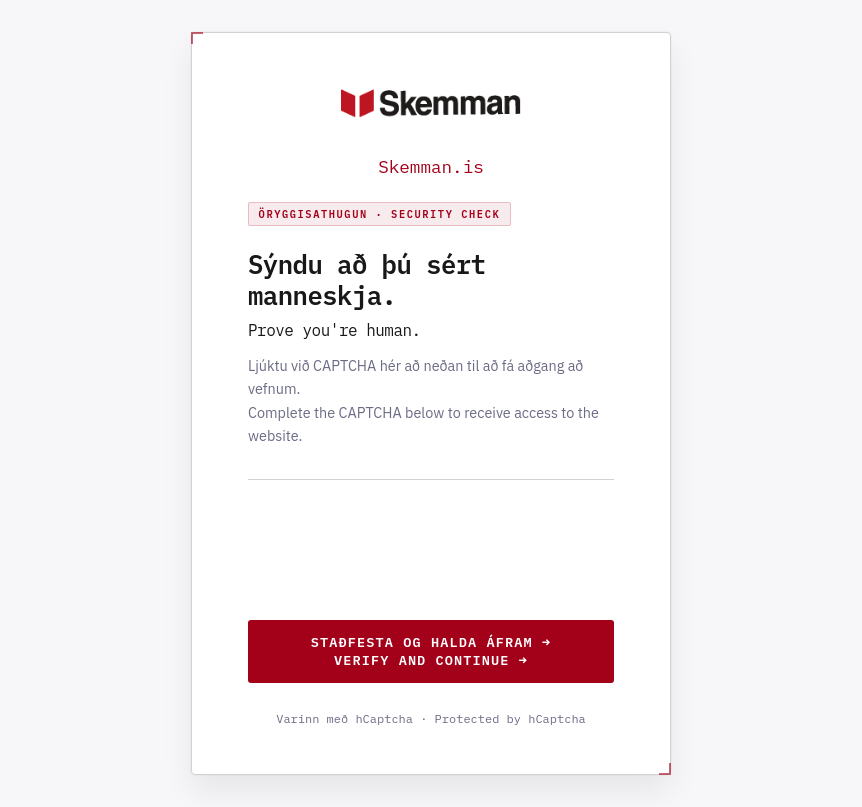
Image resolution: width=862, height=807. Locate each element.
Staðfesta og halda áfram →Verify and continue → (431, 651)
